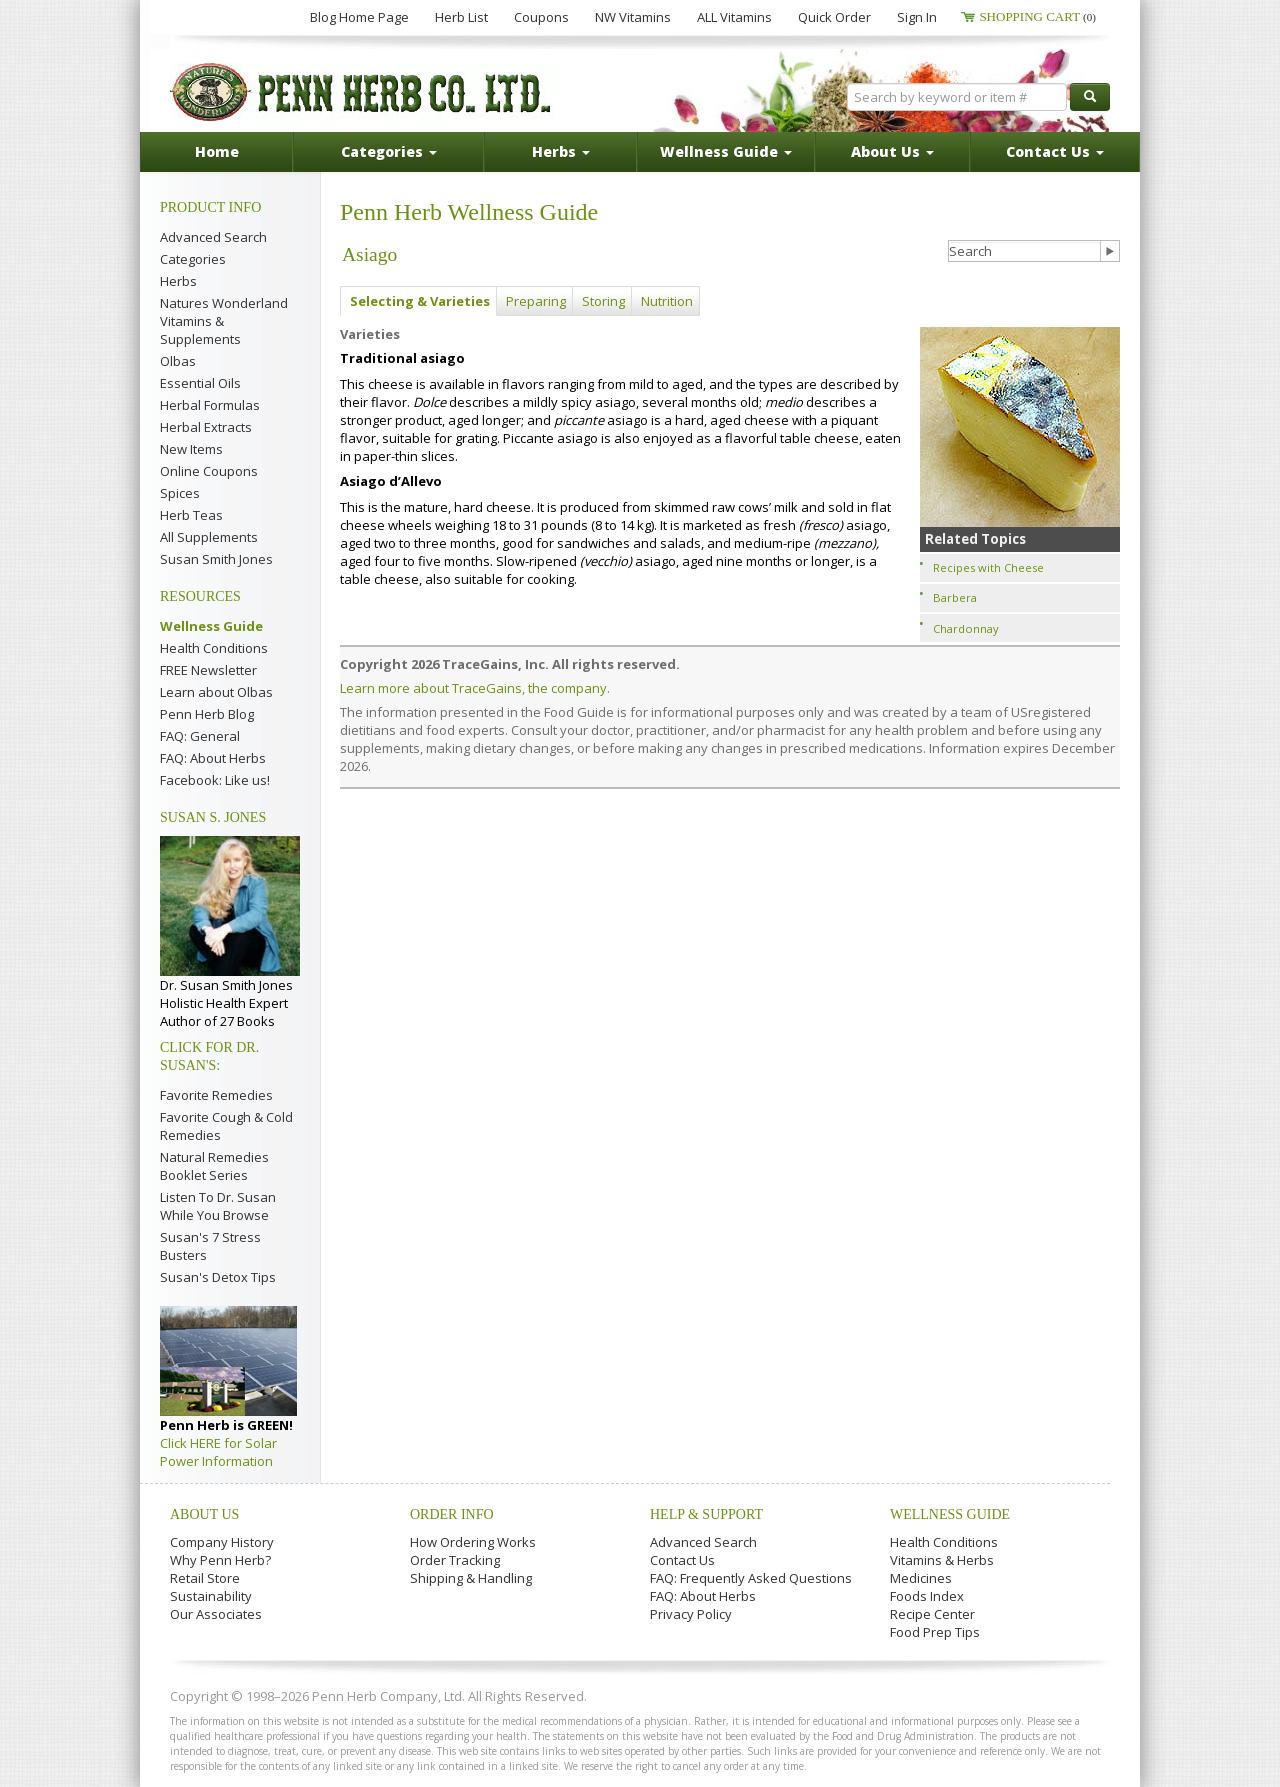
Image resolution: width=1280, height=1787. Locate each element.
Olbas (178, 361)
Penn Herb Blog (207, 714)
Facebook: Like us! (215, 780)
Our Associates (216, 1614)
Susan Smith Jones (216, 559)
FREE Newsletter (208, 670)
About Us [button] (892, 151)
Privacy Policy (691, 1614)
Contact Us (682, 1560)
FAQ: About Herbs (213, 758)
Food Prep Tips (935, 1632)
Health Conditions (214, 648)
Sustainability (211, 1596)
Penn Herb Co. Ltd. (362, 92)
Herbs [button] (561, 151)
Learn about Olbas (216, 692)
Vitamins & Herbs (942, 1560)
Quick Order (834, 17)
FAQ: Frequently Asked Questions (751, 1578)
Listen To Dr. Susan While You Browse (218, 1206)
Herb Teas (191, 515)
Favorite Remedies (216, 1095)
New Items (191, 449)
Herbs (178, 281)
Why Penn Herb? (220, 1560)
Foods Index (927, 1596)
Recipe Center (932, 1614)
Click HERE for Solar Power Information (218, 1452)
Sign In (917, 17)
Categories (193, 259)
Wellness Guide (211, 626)
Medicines (921, 1578)
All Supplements (209, 537)
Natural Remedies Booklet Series (214, 1166)
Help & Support (706, 1514)
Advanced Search (213, 237)
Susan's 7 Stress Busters (210, 1246)
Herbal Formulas (210, 405)
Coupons (541, 17)
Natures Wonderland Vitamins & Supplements (224, 321)
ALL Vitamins (734, 17)
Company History (222, 1542)
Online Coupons (209, 471)
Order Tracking (455, 1560)
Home (217, 151)
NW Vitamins (633, 17)
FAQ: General (200, 736)
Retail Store (205, 1578)
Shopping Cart (1037, 16)
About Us (204, 1514)
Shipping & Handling (471, 1578)
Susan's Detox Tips (218, 1277)
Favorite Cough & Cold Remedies (226, 1126)
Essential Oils (200, 383)
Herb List (461, 17)
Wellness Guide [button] (726, 151)
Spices (180, 493)
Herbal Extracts (206, 427)
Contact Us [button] (1055, 151)
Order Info (452, 1514)
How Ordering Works (473, 1542)
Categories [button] (389, 151)
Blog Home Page (359, 17)
